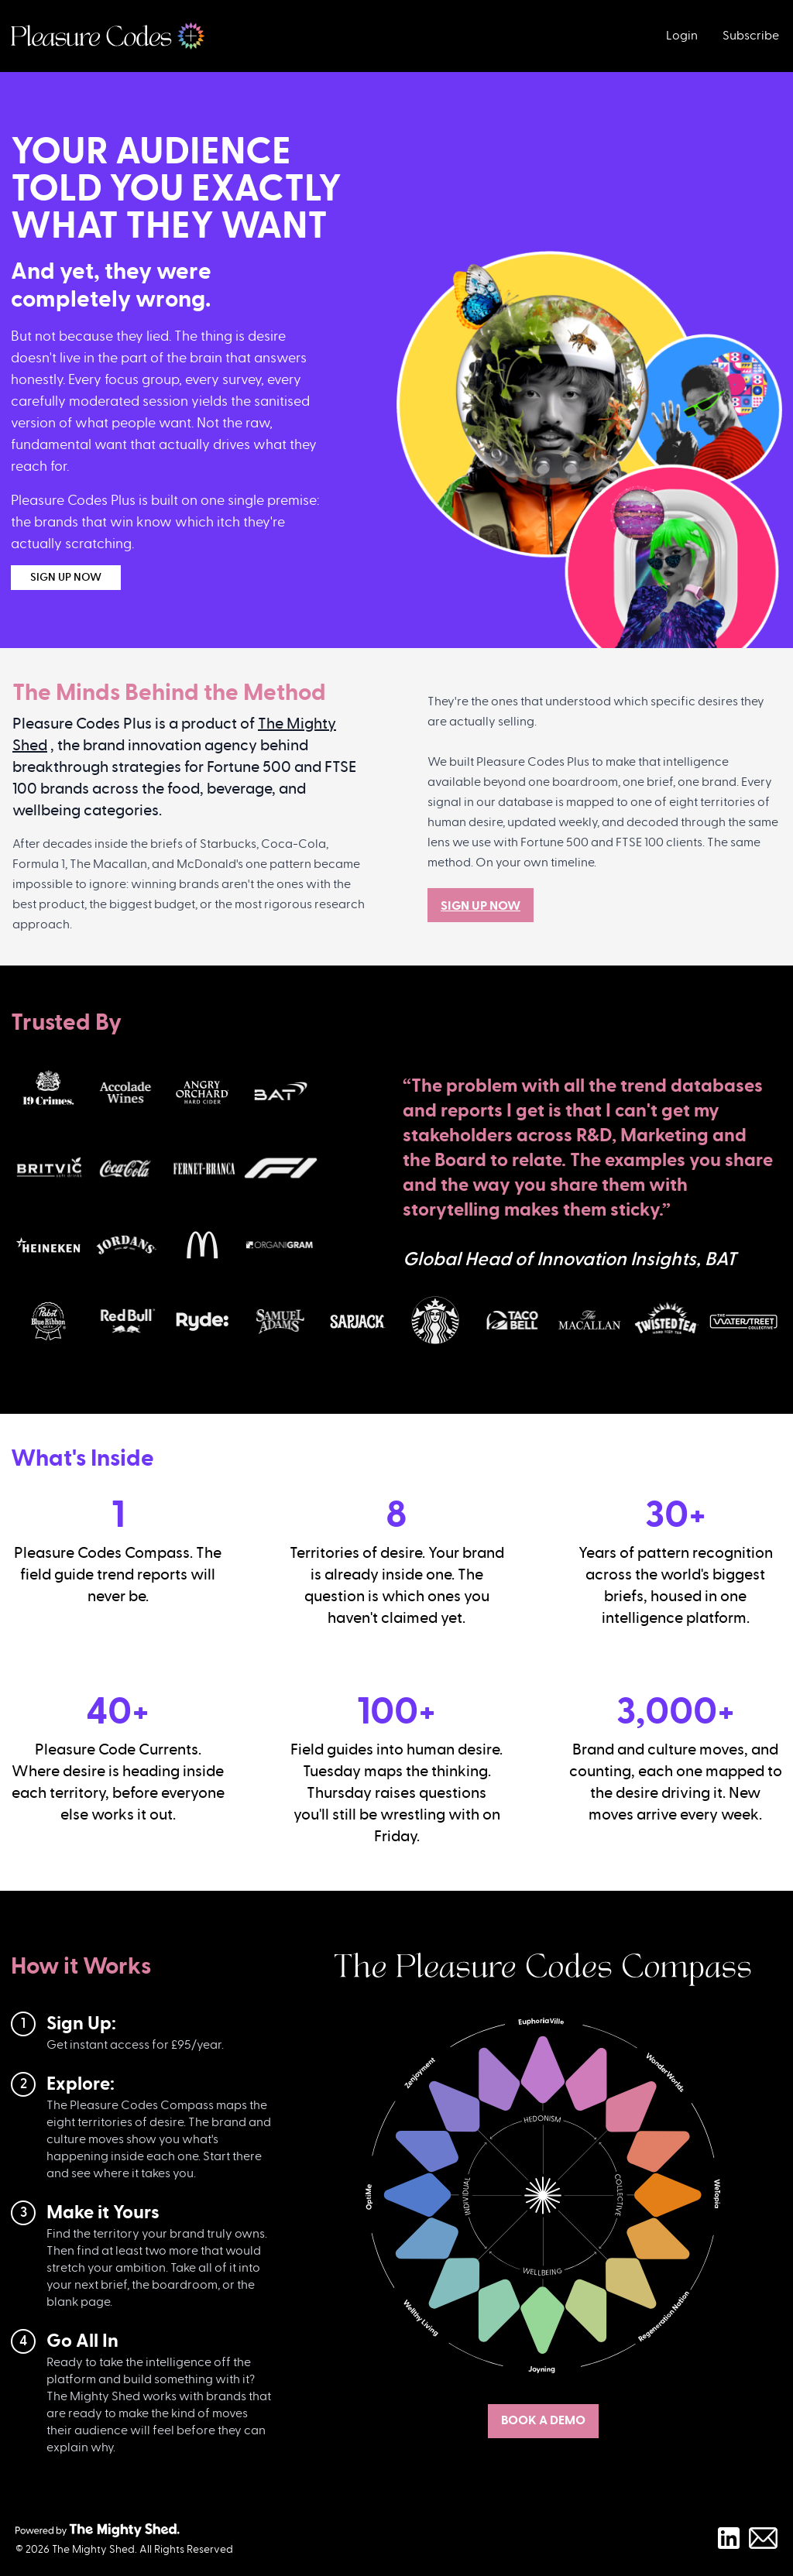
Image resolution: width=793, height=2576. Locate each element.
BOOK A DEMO (543, 2420)
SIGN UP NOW (65, 577)
